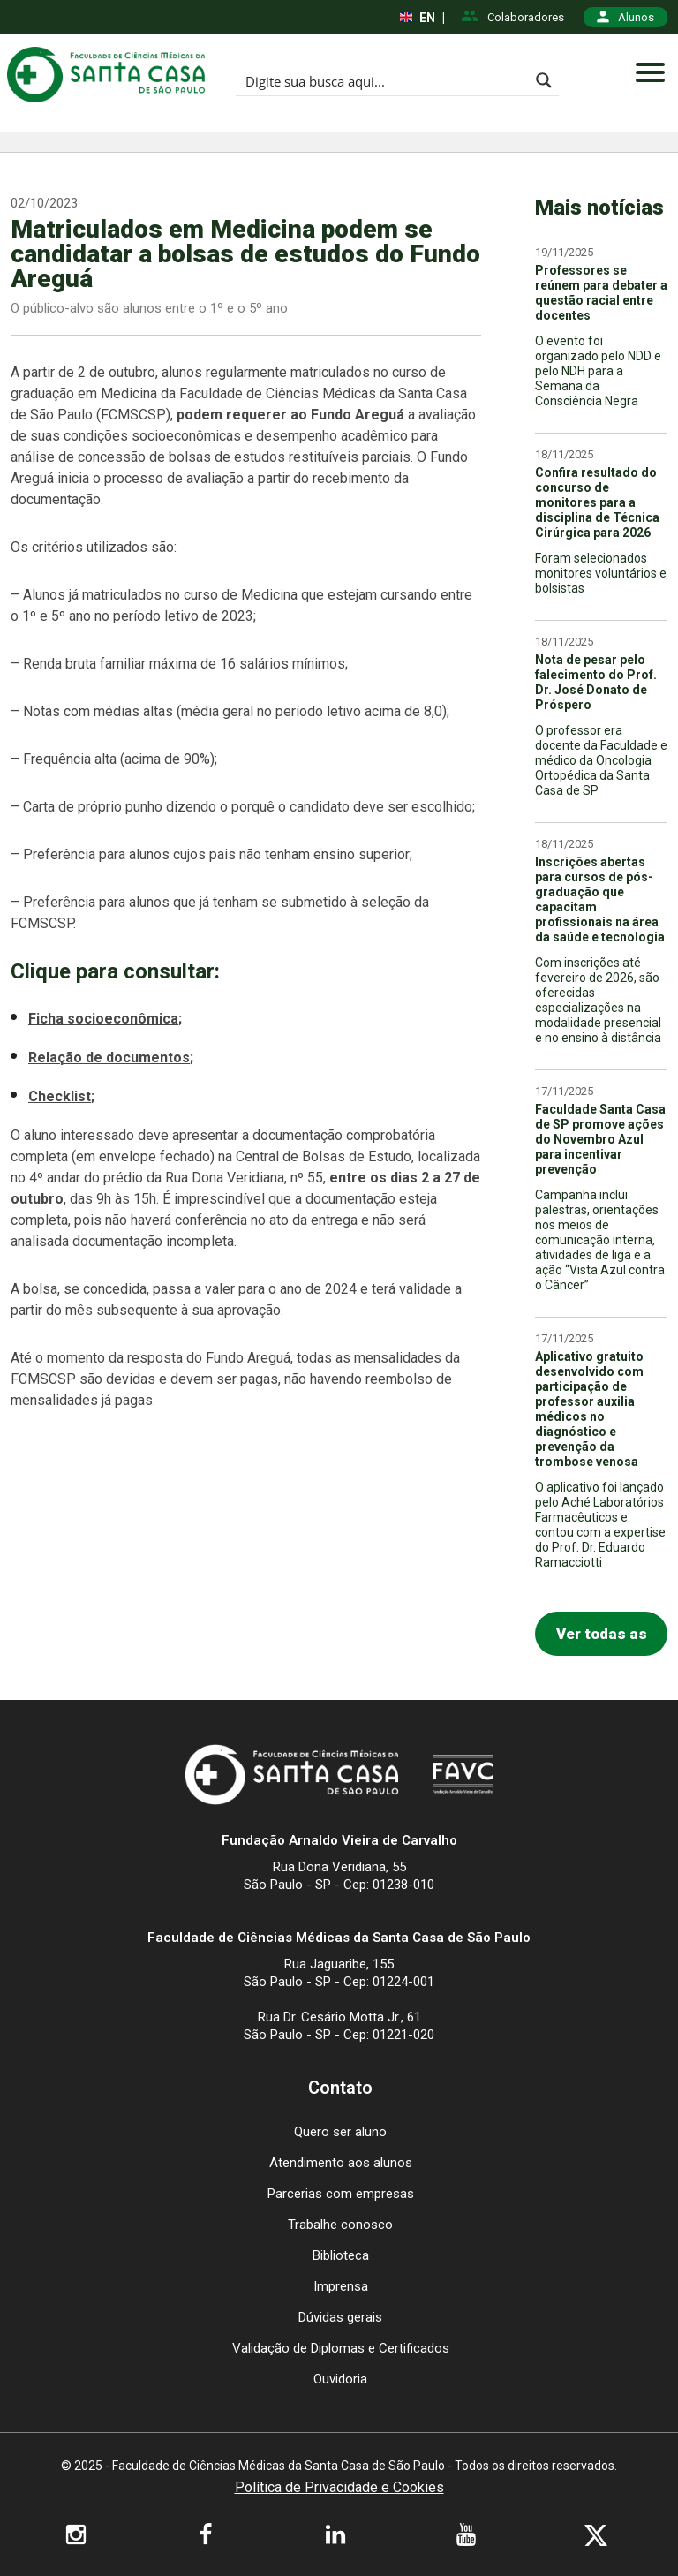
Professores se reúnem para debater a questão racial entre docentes (601, 292)
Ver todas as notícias (601, 1640)
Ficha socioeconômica (103, 1018)
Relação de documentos (109, 1057)
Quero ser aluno (340, 2132)
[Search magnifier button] (544, 80)
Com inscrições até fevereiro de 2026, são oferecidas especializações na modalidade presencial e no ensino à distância (598, 1000)
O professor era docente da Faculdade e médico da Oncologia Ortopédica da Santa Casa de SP (601, 760)
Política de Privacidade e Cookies (339, 2488)
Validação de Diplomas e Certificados (340, 2348)
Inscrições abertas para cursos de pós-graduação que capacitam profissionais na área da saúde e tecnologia (600, 899)
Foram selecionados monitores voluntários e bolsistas (601, 573)
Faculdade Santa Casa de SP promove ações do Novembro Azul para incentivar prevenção (600, 1139)
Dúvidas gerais (340, 2317)
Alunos (625, 17)
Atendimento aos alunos (340, 2163)
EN (417, 18)
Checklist (59, 1096)
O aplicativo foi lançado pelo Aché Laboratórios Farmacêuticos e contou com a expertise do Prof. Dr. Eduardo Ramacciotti (600, 1524)
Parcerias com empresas (340, 2194)
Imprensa (340, 2286)
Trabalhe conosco (340, 2224)
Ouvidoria (340, 2379)
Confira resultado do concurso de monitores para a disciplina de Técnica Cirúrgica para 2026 (597, 502)
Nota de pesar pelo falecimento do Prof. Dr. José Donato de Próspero (596, 682)
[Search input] (383, 80)
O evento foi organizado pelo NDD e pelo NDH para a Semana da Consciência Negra (598, 371)
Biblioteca (341, 2255)
